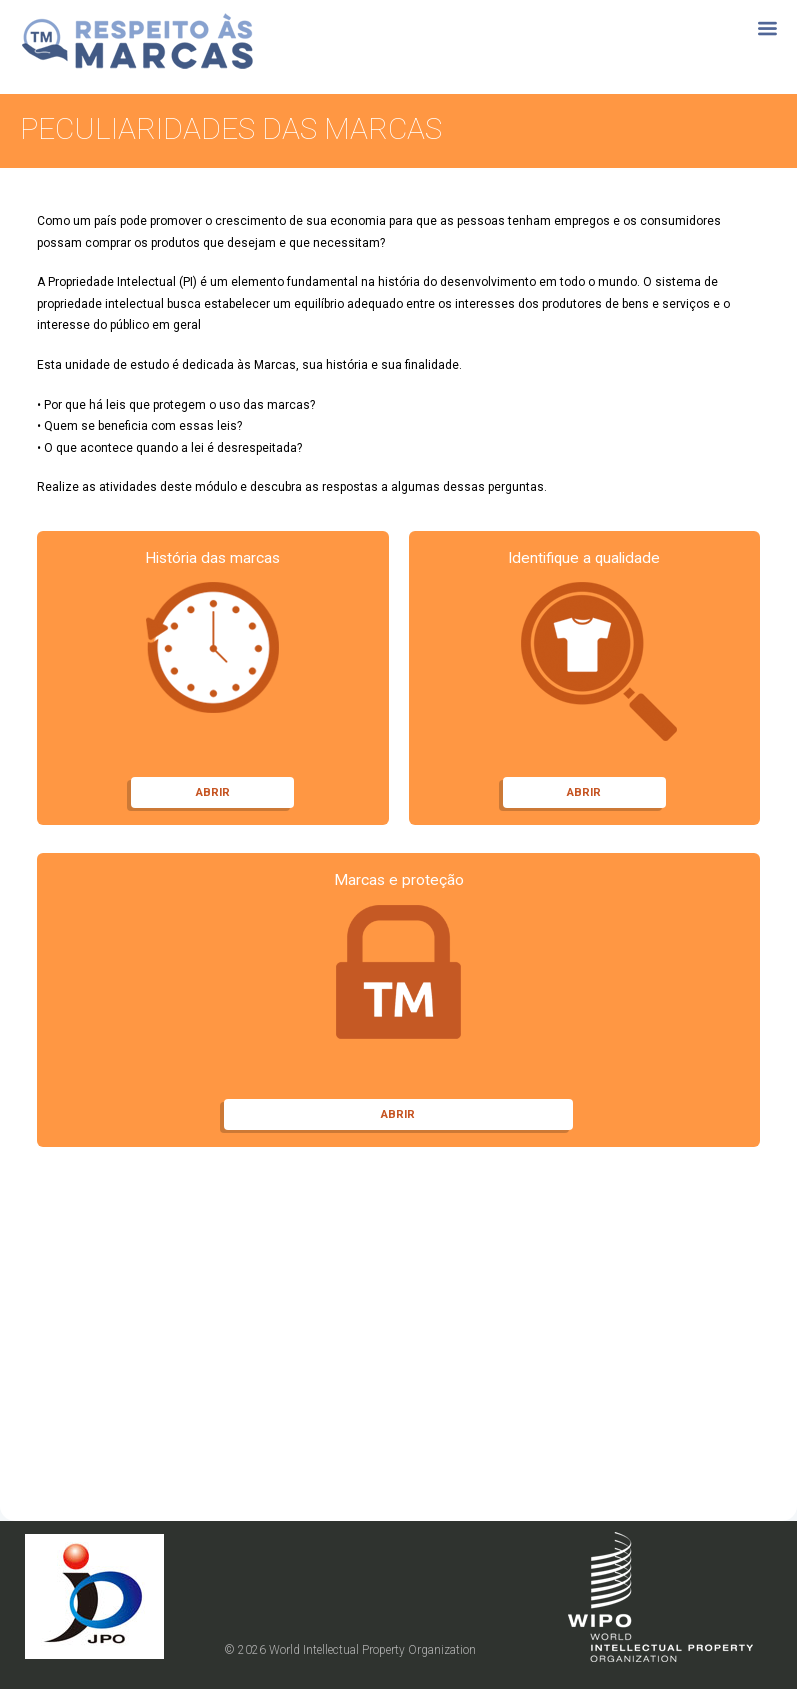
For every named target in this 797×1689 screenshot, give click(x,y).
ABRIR (213, 792)
